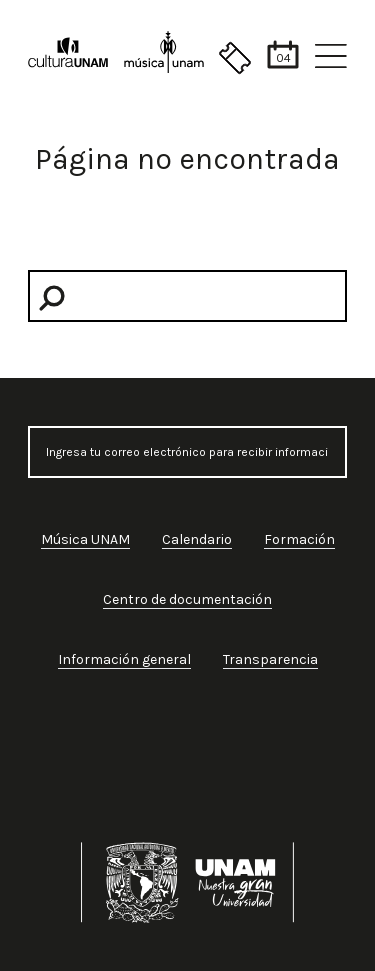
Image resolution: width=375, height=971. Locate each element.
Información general (124, 659)
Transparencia (270, 659)
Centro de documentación (187, 599)
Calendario (197, 539)
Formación (299, 539)
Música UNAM (85, 539)
